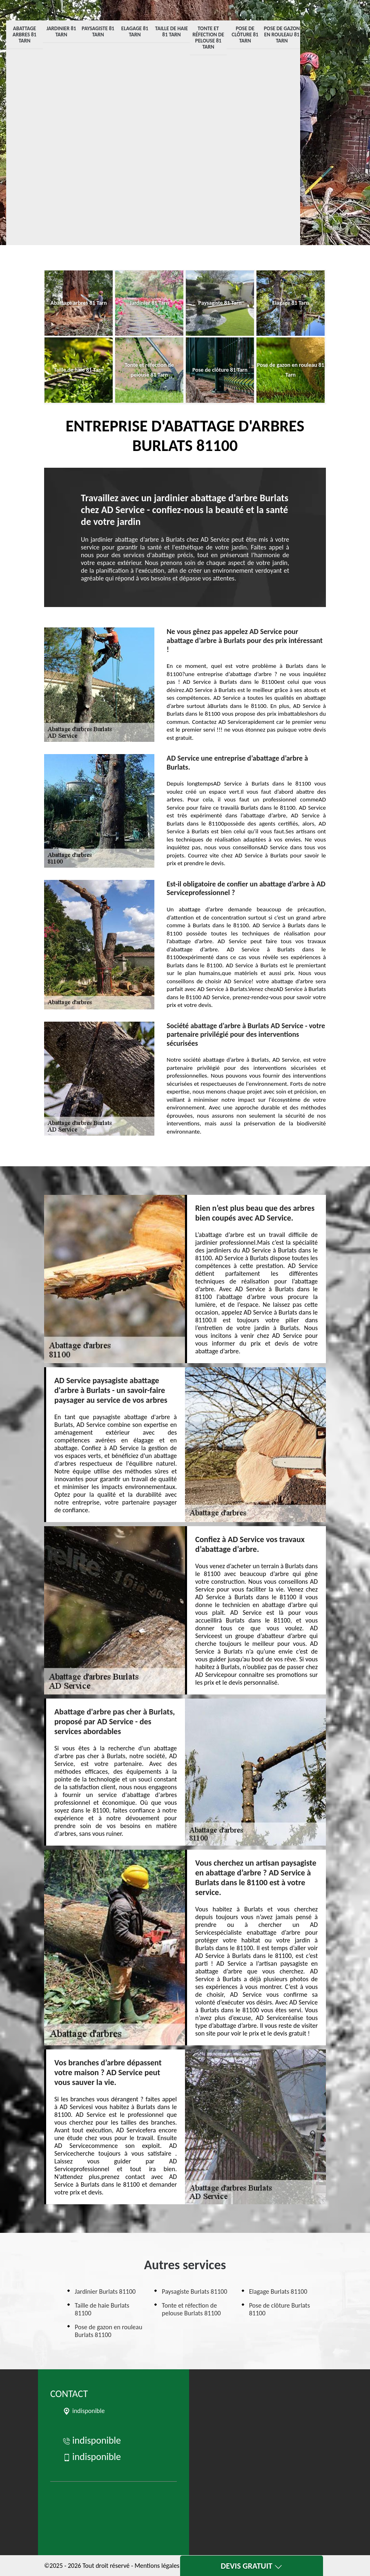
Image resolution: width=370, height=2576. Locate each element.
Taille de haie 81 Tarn (171, 31)
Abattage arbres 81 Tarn (24, 34)
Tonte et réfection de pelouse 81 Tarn (208, 37)
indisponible (91, 2440)
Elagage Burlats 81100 (278, 2291)
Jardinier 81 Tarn (61, 31)
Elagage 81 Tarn (134, 31)
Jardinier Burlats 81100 (105, 2291)
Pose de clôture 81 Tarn (245, 34)
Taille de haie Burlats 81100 (102, 2309)
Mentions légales (156, 2565)
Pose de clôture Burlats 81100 (279, 2309)
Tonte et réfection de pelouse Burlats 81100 (191, 2309)
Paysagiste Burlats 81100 (194, 2291)
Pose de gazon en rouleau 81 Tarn (282, 34)
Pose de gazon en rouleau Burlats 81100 (108, 2331)
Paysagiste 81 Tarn (98, 31)
